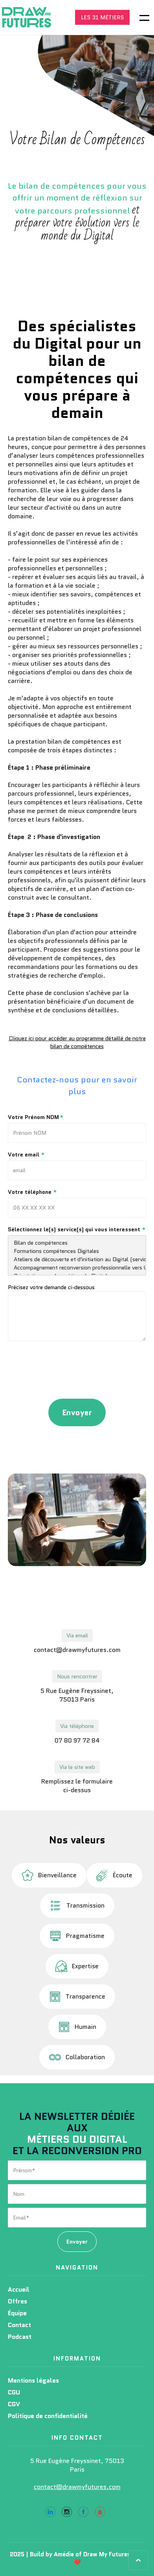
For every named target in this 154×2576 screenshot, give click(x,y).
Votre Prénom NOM (36, 1117)
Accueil (18, 2289)
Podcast (19, 2336)
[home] (29, 17)
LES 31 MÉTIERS (102, 17)
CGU (14, 2392)
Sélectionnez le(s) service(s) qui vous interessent (77, 1229)
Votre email (26, 1154)
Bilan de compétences (77, 1243)
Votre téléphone (32, 1192)
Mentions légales (33, 2380)
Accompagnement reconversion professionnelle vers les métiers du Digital (77, 1268)
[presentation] (77, 1372)
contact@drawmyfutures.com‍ (77, 2486)
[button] (139, 17)
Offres (17, 2301)
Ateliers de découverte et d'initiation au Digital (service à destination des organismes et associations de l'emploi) (77, 1259)
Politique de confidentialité (48, 2415)
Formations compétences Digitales (77, 1251)
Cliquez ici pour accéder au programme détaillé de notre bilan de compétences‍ (77, 1042)
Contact (19, 2324)
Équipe (17, 2313)
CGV (14, 2404)
